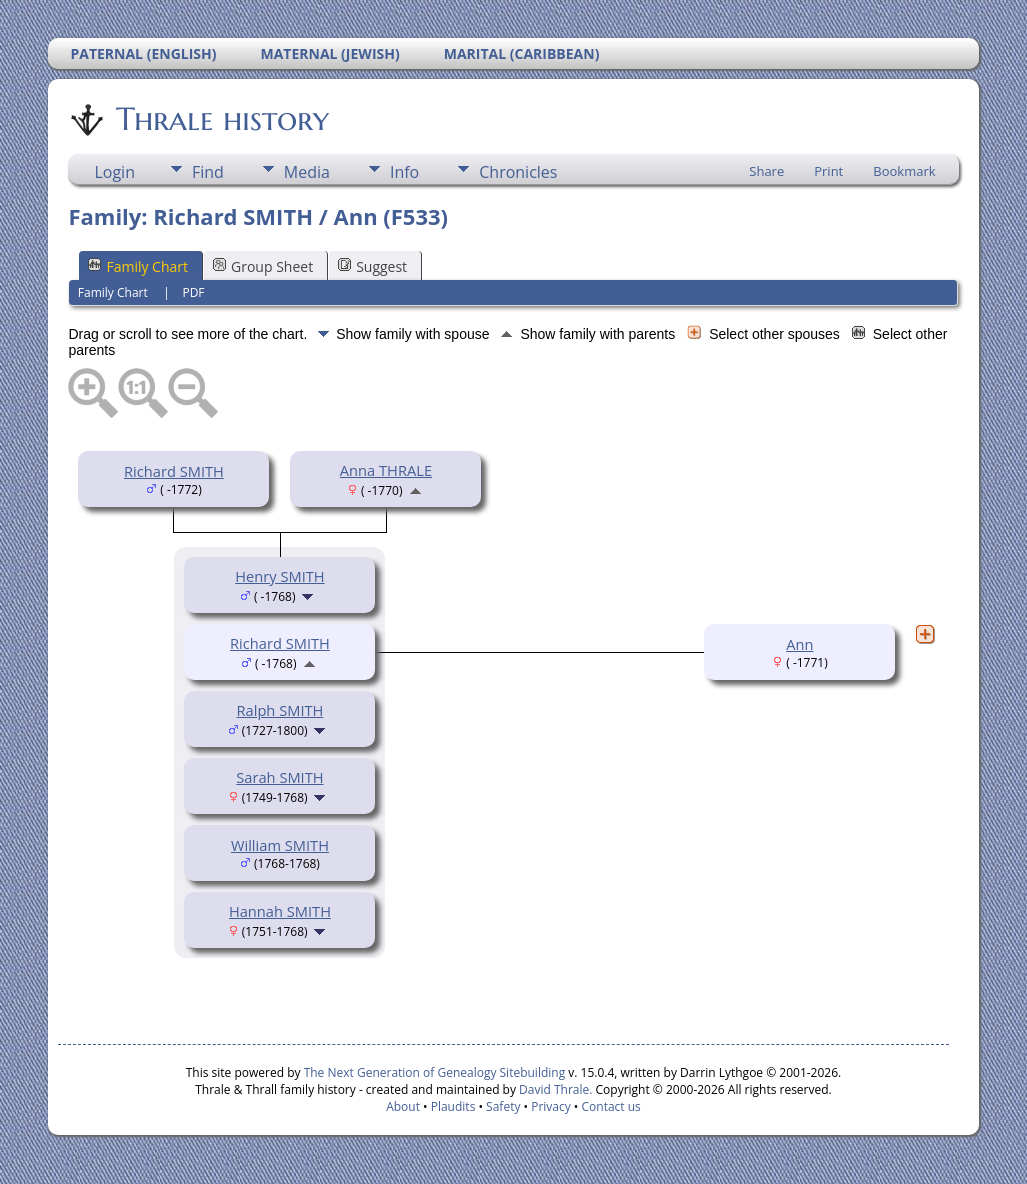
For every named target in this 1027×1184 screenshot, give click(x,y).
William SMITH (280, 845)
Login (114, 172)
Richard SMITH (174, 471)
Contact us (611, 1106)
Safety (503, 1106)
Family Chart (138, 266)
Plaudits (453, 1106)
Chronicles (518, 172)
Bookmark (904, 171)
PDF (193, 292)
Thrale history (221, 119)
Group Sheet (263, 266)
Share (766, 171)
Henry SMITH (279, 576)
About (403, 1106)
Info (404, 172)
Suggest (372, 266)
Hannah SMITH (280, 911)
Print (828, 171)
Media (307, 172)
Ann (799, 644)
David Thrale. (554, 1089)
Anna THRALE (386, 470)
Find (208, 172)
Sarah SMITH (279, 777)
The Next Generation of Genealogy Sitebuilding (435, 1072)
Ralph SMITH (280, 710)
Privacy (551, 1106)
